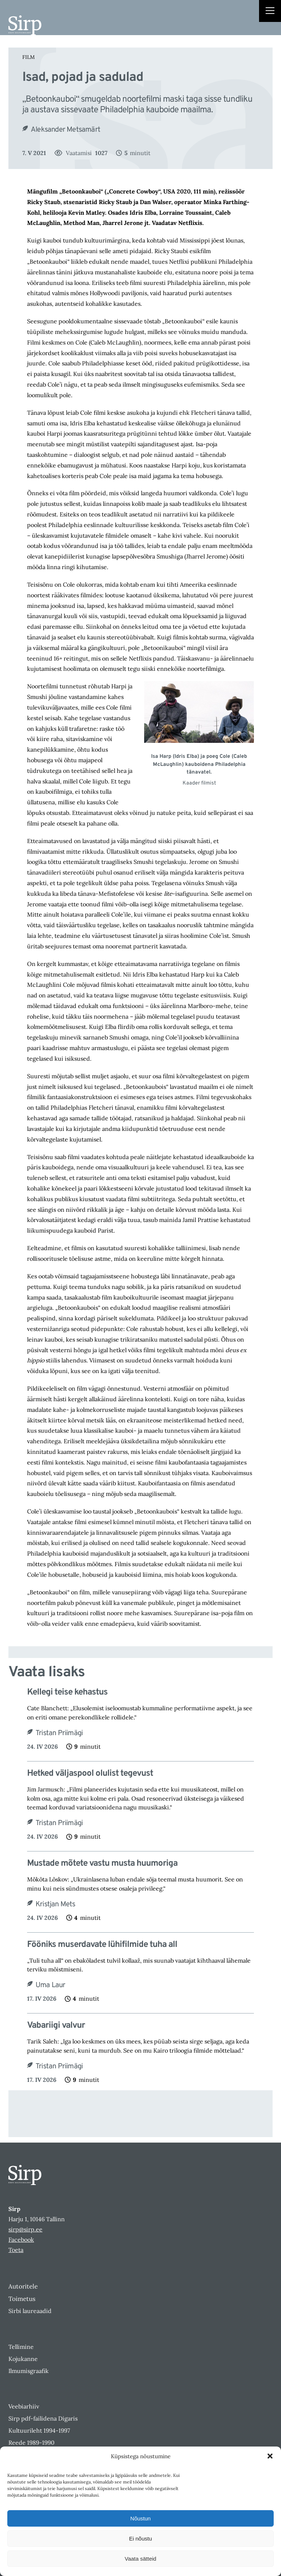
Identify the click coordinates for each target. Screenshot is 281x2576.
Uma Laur (50, 1985)
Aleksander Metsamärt (65, 130)
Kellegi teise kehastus (68, 1692)
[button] (270, 2456)
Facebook (21, 2239)
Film (28, 57)
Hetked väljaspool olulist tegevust (90, 1773)
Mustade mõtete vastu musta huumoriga (102, 1863)
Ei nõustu (140, 2538)
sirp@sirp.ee (25, 2229)
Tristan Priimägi (59, 1733)
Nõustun (140, 2518)
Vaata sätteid (140, 2559)
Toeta (15, 2249)
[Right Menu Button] (270, 12)
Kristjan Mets (55, 1904)
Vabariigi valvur (56, 2025)
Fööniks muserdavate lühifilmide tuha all (102, 1945)
